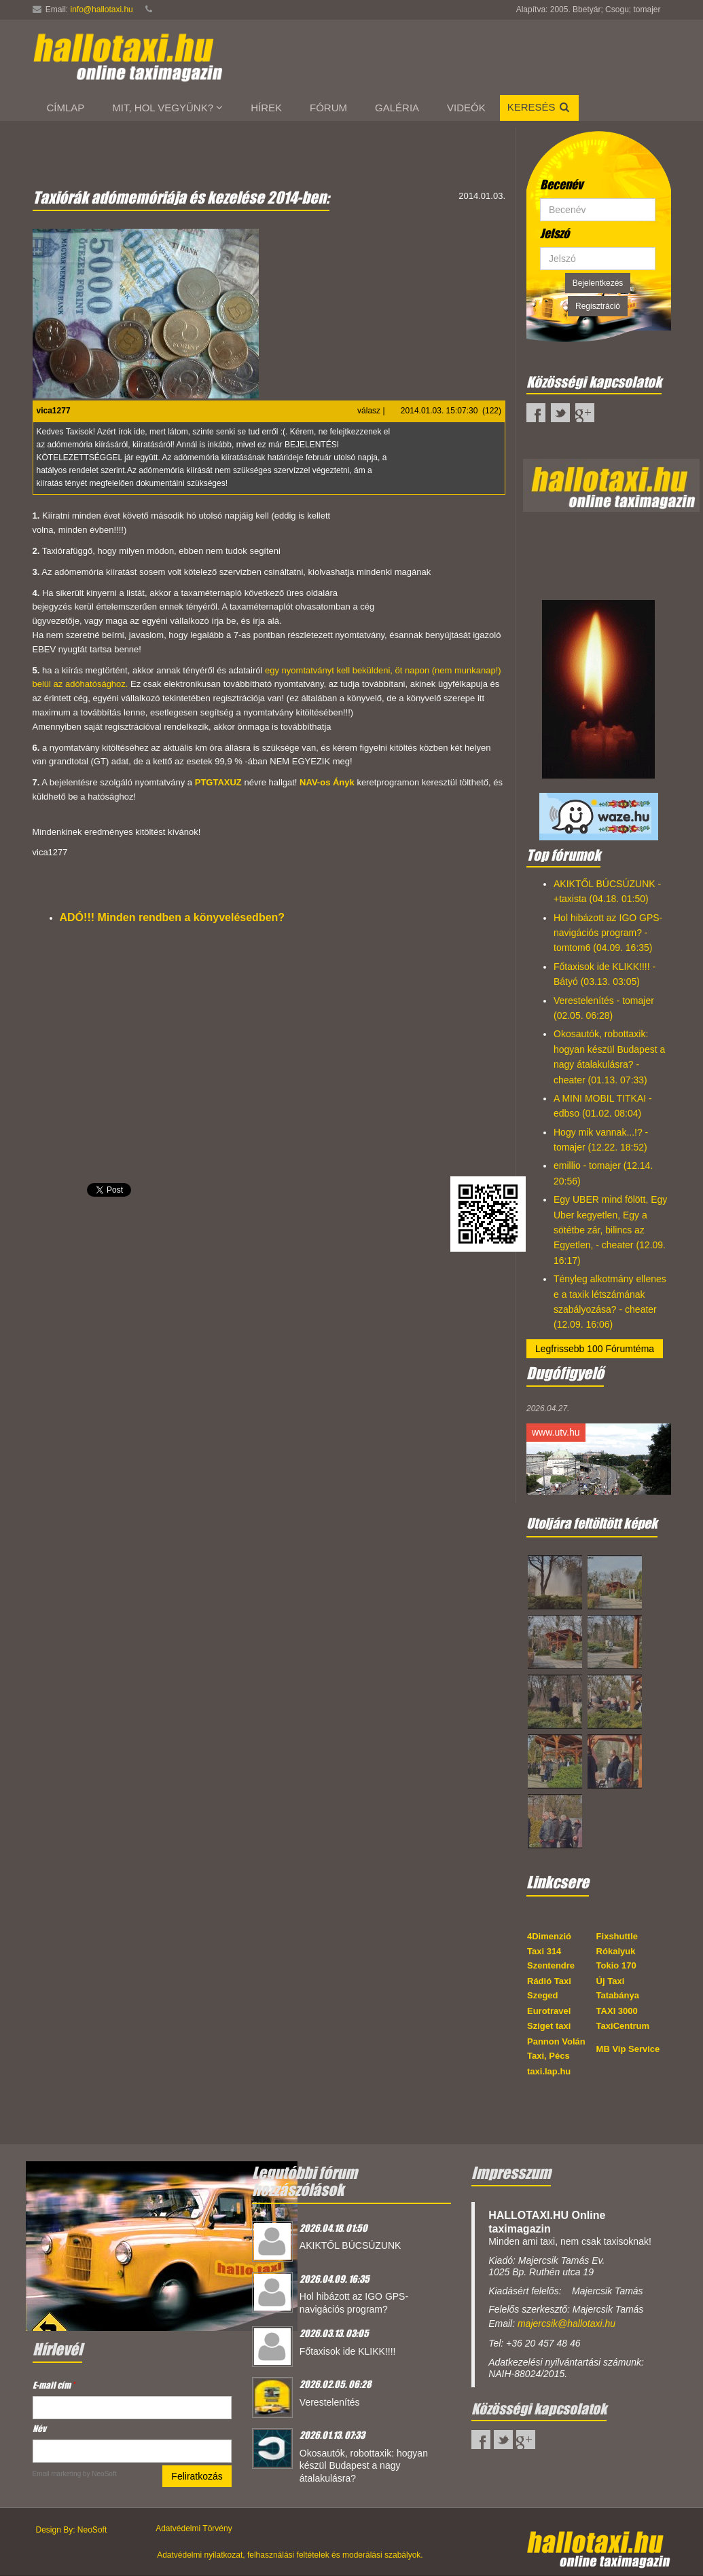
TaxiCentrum (623, 2026)
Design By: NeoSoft (71, 2530)
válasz (368, 410)
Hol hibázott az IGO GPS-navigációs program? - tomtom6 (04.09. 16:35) (608, 933)
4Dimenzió (549, 1936)
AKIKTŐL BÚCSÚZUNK (350, 2245)
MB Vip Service (628, 2049)
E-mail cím (54, 2385)
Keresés (539, 107)
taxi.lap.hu (549, 2071)
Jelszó (554, 233)
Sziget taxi (549, 2026)
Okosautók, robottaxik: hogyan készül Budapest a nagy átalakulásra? (364, 2466)
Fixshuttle (617, 1936)
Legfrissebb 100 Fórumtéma (594, 1348)
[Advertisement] (269, 1408)
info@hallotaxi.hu (102, 9)
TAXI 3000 (617, 2011)
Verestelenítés (330, 2402)
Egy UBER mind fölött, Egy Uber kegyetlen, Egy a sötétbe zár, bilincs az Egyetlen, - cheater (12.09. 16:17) (610, 1230)
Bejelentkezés (598, 283)
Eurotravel (549, 2011)
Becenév (561, 184)
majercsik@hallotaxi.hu (566, 2323)
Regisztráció (597, 306)
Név (39, 2428)
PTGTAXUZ (218, 782)
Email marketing (57, 2474)
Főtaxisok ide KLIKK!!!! (348, 2351)
